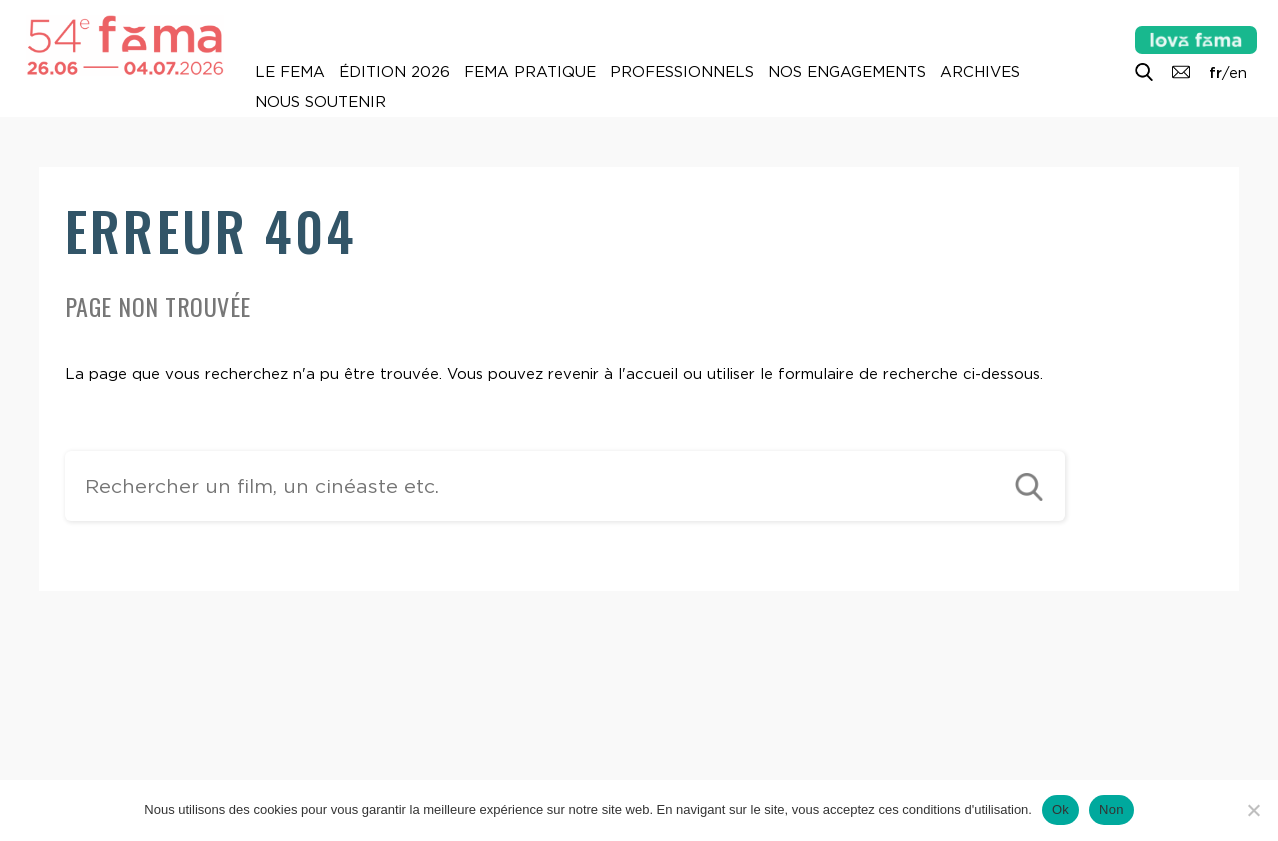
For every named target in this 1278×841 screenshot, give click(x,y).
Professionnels (682, 72)
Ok (1060, 809)
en (1238, 73)
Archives (980, 72)
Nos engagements (847, 72)
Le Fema (290, 72)
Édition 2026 (394, 72)
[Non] (1253, 810)
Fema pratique (530, 72)
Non (1111, 809)
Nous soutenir (320, 102)
